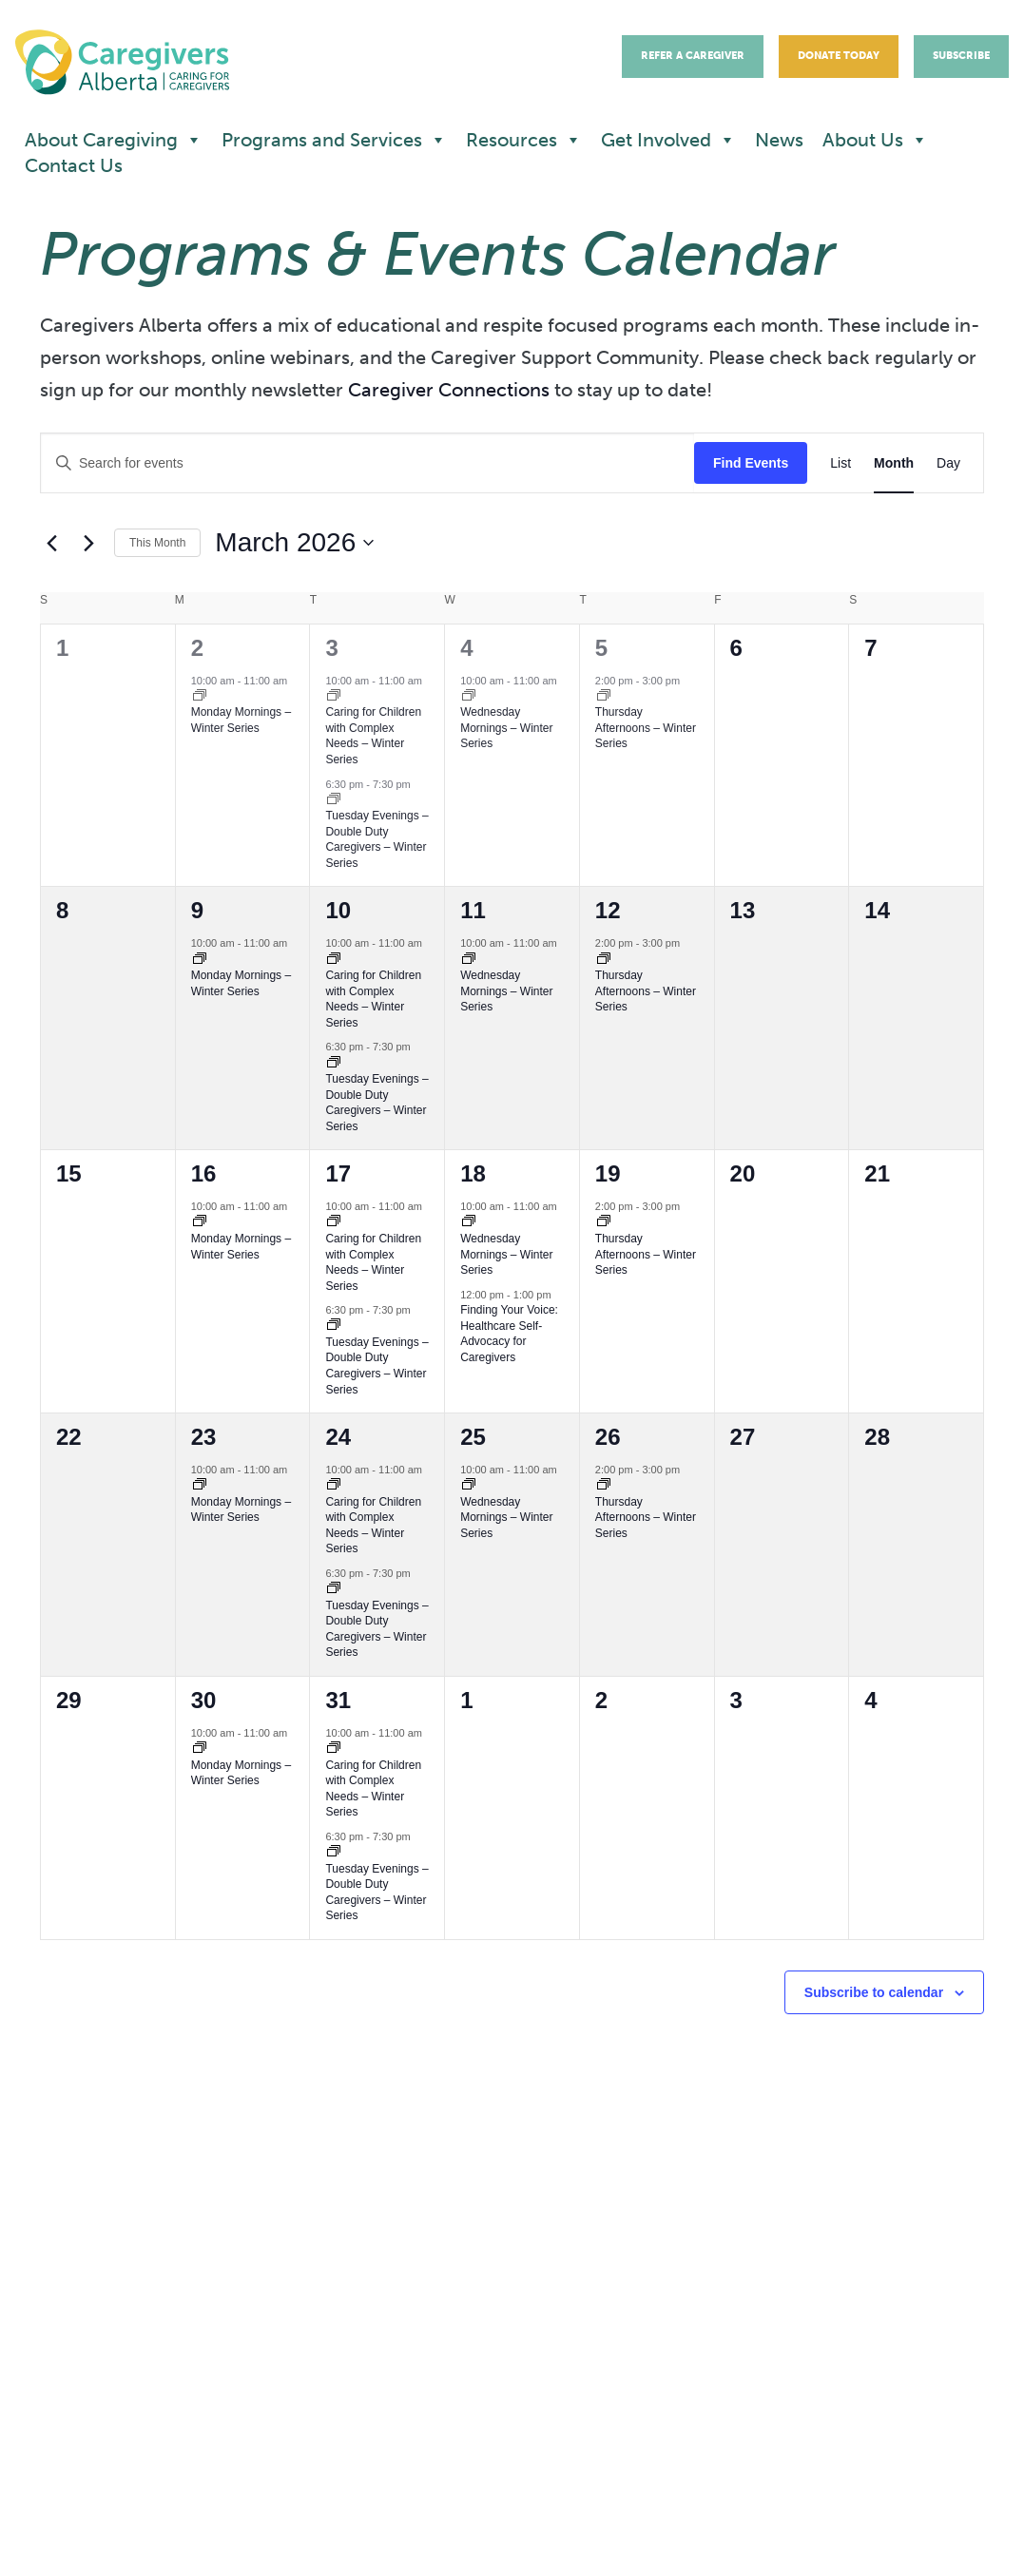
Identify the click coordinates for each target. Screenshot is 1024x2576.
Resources (524, 139)
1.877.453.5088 (208, 2317)
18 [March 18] (473, 1173)
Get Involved (668, 139)
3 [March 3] (331, 648)
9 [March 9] (197, 910)
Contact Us (74, 165)
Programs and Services (334, 139)
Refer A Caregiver (692, 55)
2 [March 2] (197, 648)
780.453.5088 (184, 2294)
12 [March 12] (608, 910)
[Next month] (88, 542)
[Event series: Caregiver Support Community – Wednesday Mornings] (468, 696)
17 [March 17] (338, 1173)
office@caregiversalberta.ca (178, 2361)
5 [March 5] (601, 648)
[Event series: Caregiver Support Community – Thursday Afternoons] (603, 696)
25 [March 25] (473, 1437)
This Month (157, 542)
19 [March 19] (608, 1173)
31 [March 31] (338, 1700)
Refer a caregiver (454, 2373)
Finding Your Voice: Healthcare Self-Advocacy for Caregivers (509, 1333)
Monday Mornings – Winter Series (241, 720)
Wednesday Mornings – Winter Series (506, 727)
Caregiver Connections (449, 389)
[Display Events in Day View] (948, 463)
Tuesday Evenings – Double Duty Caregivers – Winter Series (376, 839)
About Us (875, 139)
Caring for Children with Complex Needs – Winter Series (373, 735)
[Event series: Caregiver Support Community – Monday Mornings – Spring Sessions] (199, 696)
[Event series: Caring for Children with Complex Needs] (333, 696)
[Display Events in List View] (840, 463)
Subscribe (961, 55)
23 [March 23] (204, 1437)
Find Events (750, 463)
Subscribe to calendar (873, 1992)
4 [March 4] (466, 648)
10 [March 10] (338, 910)
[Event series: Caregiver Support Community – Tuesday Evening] (333, 800)
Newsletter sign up (461, 2322)
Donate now (433, 2347)
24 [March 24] (338, 1437)
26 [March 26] (608, 1437)
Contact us (426, 2296)
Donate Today (838, 55)
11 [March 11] (473, 910)
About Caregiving (114, 139)
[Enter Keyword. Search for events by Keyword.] (367, 463)
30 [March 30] (204, 1700)
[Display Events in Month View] (894, 463)
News (779, 139)
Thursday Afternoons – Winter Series (645, 727)
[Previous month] (51, 542)
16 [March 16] (204, 1173)
